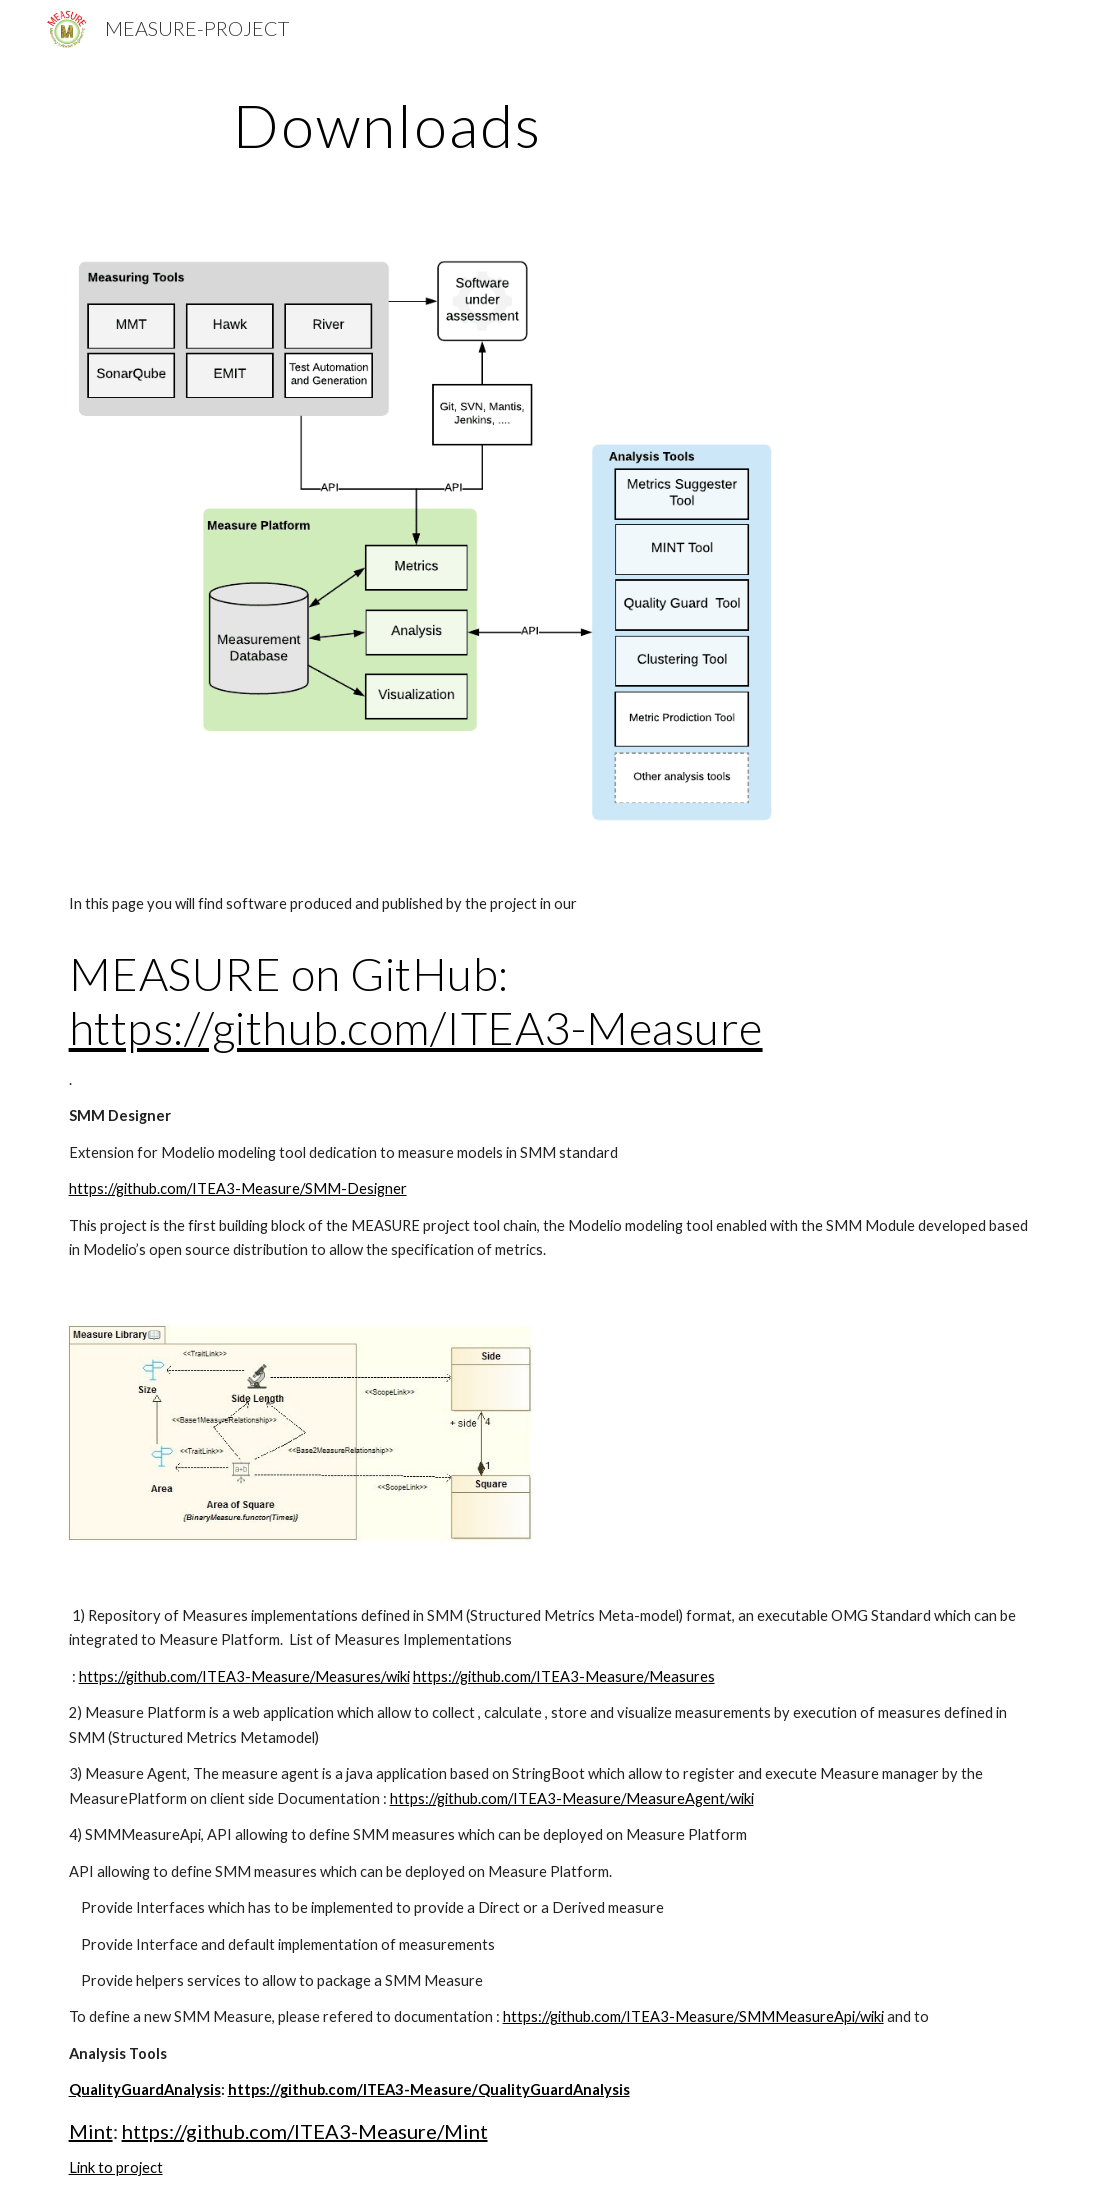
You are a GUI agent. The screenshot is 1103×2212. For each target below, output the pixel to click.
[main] (388, 125)
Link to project (116, 2167)
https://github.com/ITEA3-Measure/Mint (305, 2131)
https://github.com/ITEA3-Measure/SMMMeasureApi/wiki (693, 2016)
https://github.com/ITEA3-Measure (416, 1027)
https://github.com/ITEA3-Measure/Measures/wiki (244, 1676)
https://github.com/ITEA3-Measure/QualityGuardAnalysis (429, 2089)
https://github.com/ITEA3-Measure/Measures (564, 1676)
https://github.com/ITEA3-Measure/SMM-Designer (238, 1188)
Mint (91, 2131)
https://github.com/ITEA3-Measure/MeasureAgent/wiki (572, 1798)
